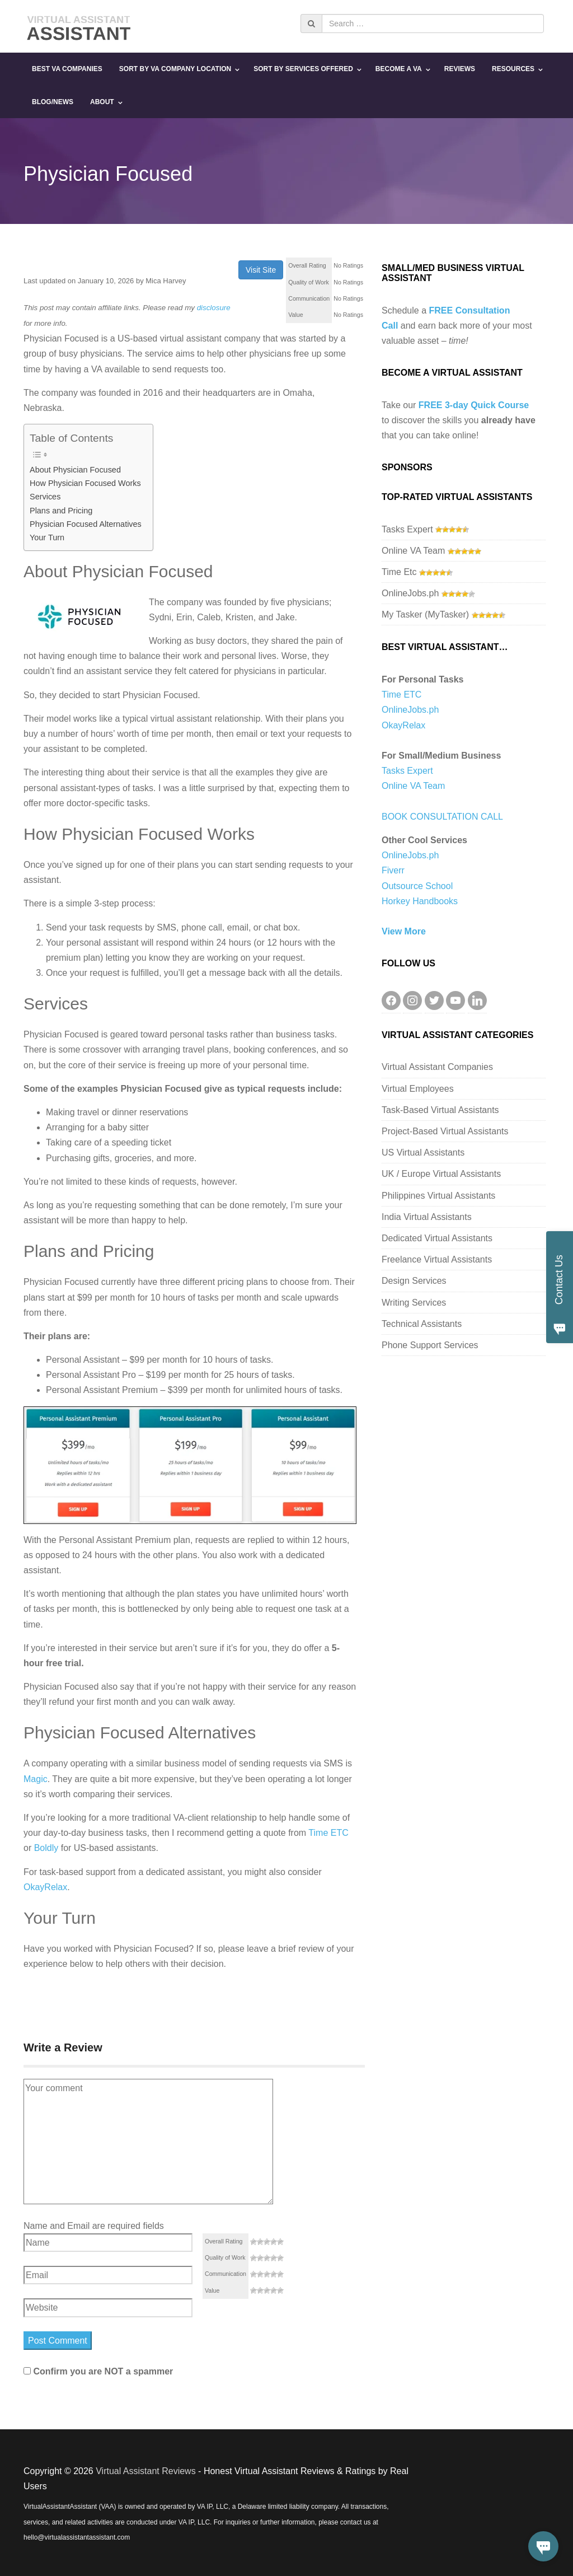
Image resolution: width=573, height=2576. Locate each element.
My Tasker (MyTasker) (425, 614)
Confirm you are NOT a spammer (98, 2371)
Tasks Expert (407, 529)
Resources (513, 69)
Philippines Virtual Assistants (438, 1195)
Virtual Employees (418, 1088)
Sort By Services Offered (303, 69)
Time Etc (399, 572)
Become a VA (398, 69)
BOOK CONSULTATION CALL (442, 816)
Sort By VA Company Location (175, 69)
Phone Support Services (430, 1345)
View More (404, 931)
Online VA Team (413, 550)
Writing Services (414, 1302)
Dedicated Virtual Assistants (437, 1238)
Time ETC (328, 1833)
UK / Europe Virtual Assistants (441, 1174)
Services (45, 496)
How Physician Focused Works (85, 483)
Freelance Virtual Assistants (437, 1259)
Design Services (414, 1280)
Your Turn (47, 537)
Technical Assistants (422, 1324)
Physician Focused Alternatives (86, 524)
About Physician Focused (75, 469)
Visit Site (261, 269)
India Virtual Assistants (427, 1217)
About (102, 102)
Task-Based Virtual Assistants (440, 1110)
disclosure (214, 307)
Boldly (46, 1848)
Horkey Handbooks (420, 901)
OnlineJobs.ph (410, 593)
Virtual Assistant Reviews (145, 2471)
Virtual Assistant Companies (437, 1067)
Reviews (459, 69)
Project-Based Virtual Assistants (445, 1131)
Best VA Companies (67, 69)
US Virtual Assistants (423, 1152)
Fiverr (393, 870)
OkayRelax (45, 1887)
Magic (36, 1779)
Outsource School (417, 886)
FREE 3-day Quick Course (474, 405)
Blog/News (52, 102)
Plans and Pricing (61, 510)
